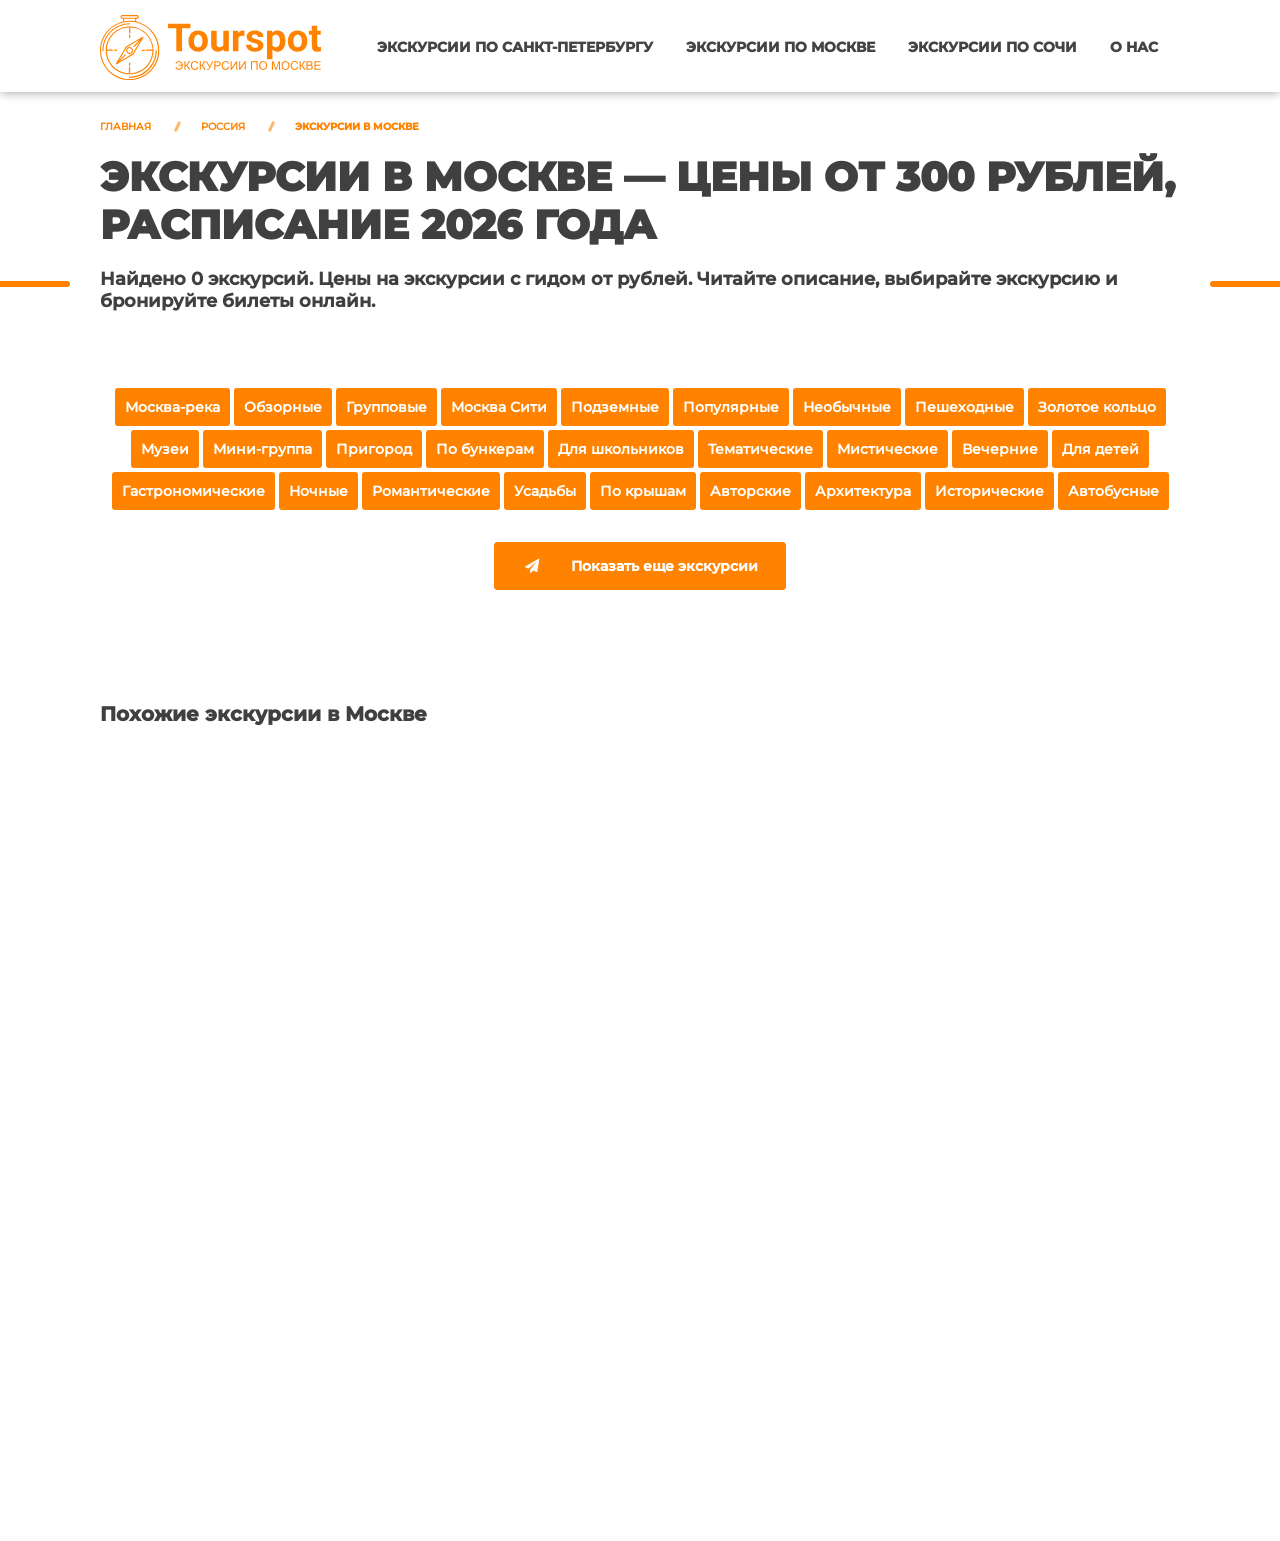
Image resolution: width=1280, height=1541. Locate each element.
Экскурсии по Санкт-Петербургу (524, 47)
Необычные (847, 407)
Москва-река (172, 407)
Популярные (731, 407)
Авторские (750, 491)
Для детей (1100, 449)
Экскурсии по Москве (786, 47)
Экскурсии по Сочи (995, 47)
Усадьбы (545, 491)
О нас (1134, 47)
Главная (125, 126)
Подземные (615, 407)
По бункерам (485, 449)
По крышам (643, 491)
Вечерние (1000, 449)
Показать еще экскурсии (640, 568)
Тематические (760, 449)
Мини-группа (262, 449)
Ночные (318, 491)
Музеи (165, 449)
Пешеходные (964, 407)
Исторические (989, 491)
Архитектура (863, 491)
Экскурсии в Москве (357, 126)
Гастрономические (193, 491)
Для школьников (621, 449)
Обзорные (283, 407)
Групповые (386, 407)
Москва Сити (499, 407)
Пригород (374, 449)
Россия (223, 126)
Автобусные (1113, 491)
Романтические (431, 491)
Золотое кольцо (1097, 407)
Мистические (887, 449)
